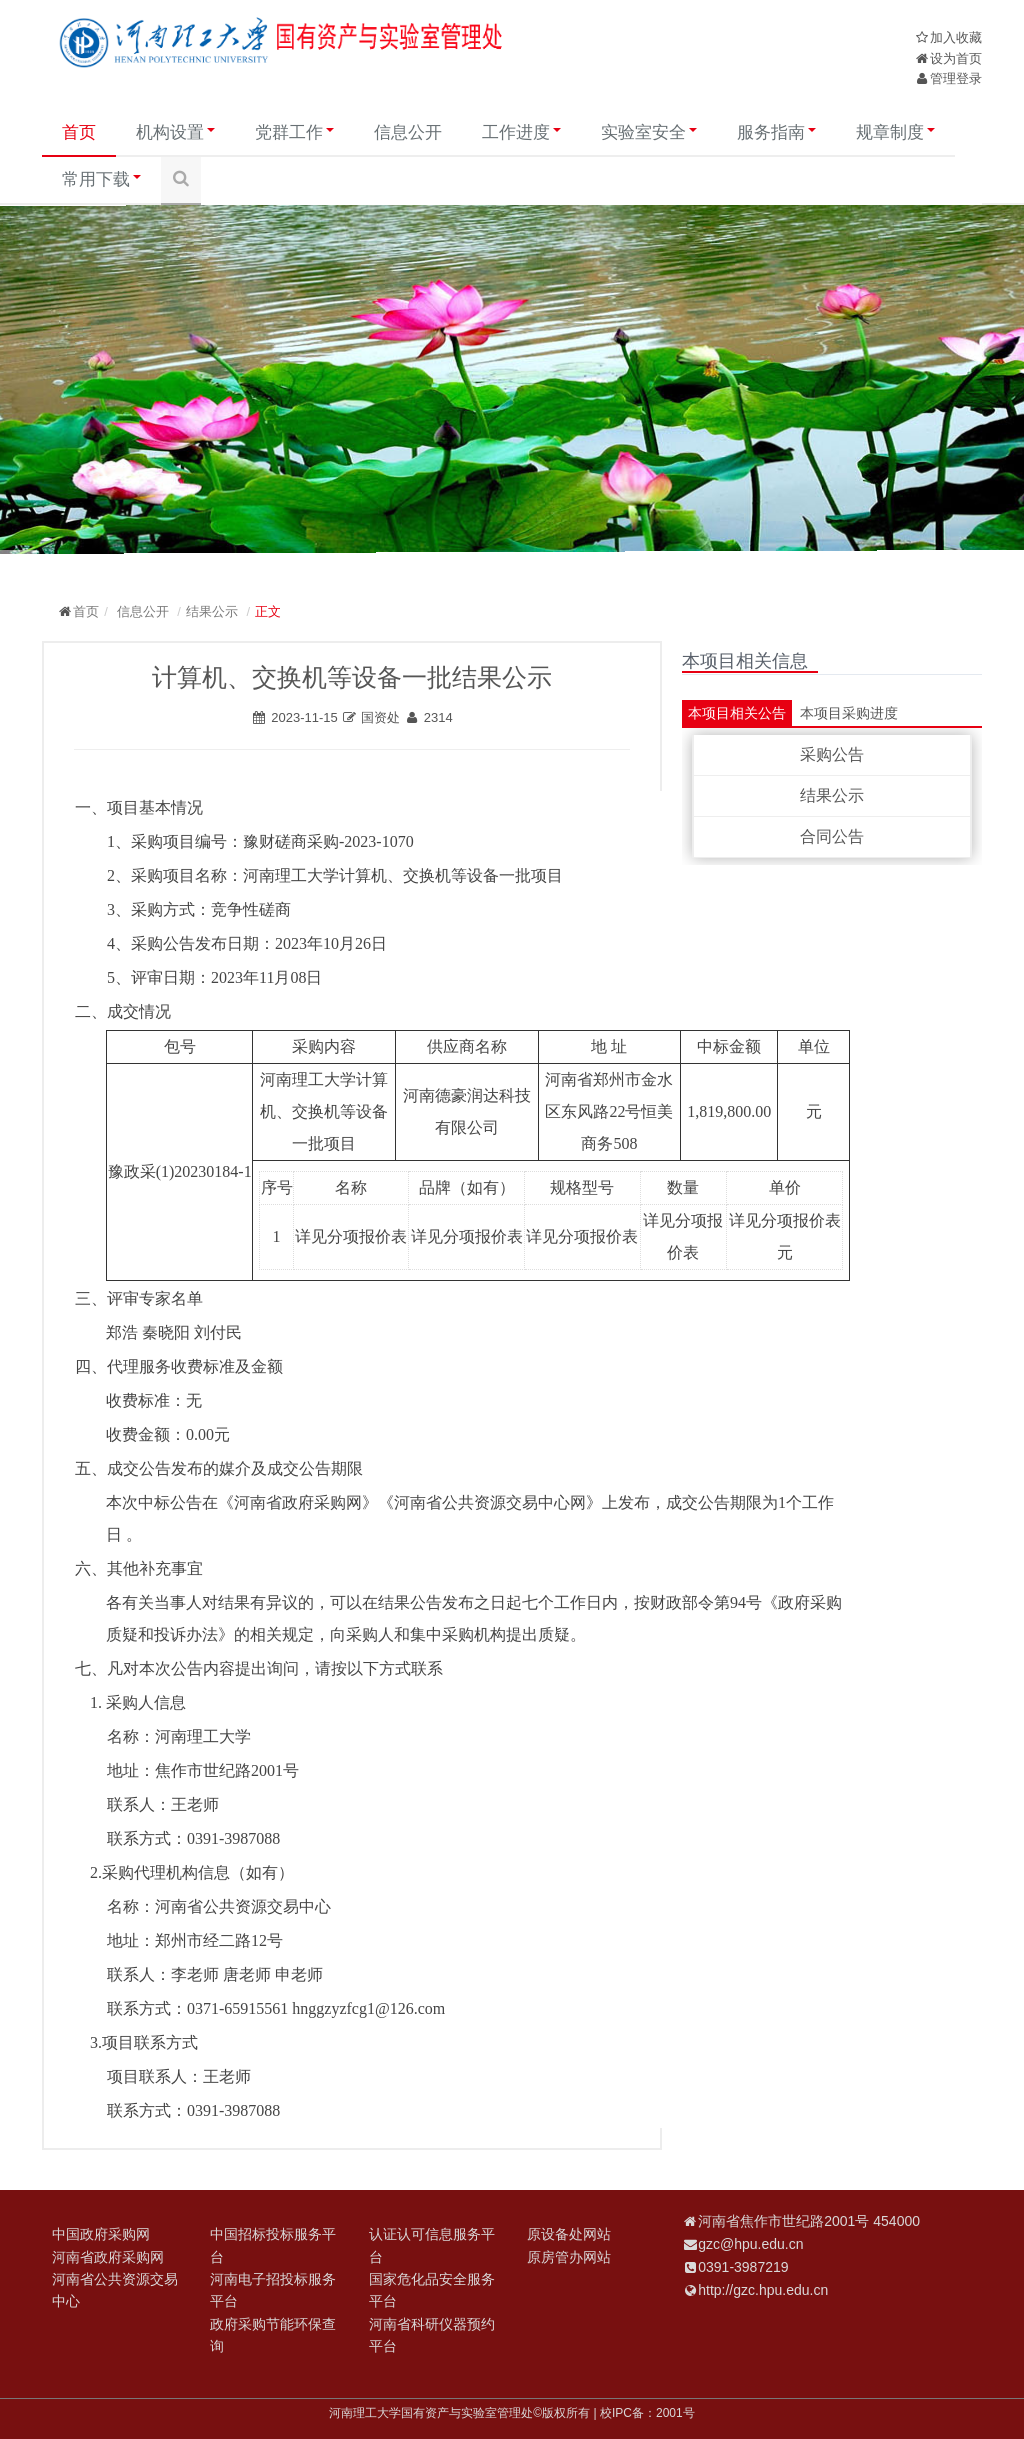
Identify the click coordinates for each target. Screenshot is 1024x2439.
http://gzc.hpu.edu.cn (763, 2290)
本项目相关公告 (737, 713)
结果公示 (212, 611)
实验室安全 (649, 132)
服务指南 (776, 132)
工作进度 (521, 132)
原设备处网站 (569, 2234)
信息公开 (408, 132)
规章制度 (895, 132)
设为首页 (956, 58)
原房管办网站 (569, 2257)
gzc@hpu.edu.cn (750, 2244)
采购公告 (832, 754)
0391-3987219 (743, 2267)
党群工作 (294, 132)
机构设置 (175, 132)
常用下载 (101, 179)
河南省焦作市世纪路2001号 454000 (809, 2221)
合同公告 (832, 836)
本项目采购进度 (849, 713)
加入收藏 (956, 37)
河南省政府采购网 (108, 2257)
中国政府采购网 (101, 2234)
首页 (79, 132)
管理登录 (956, 78)
